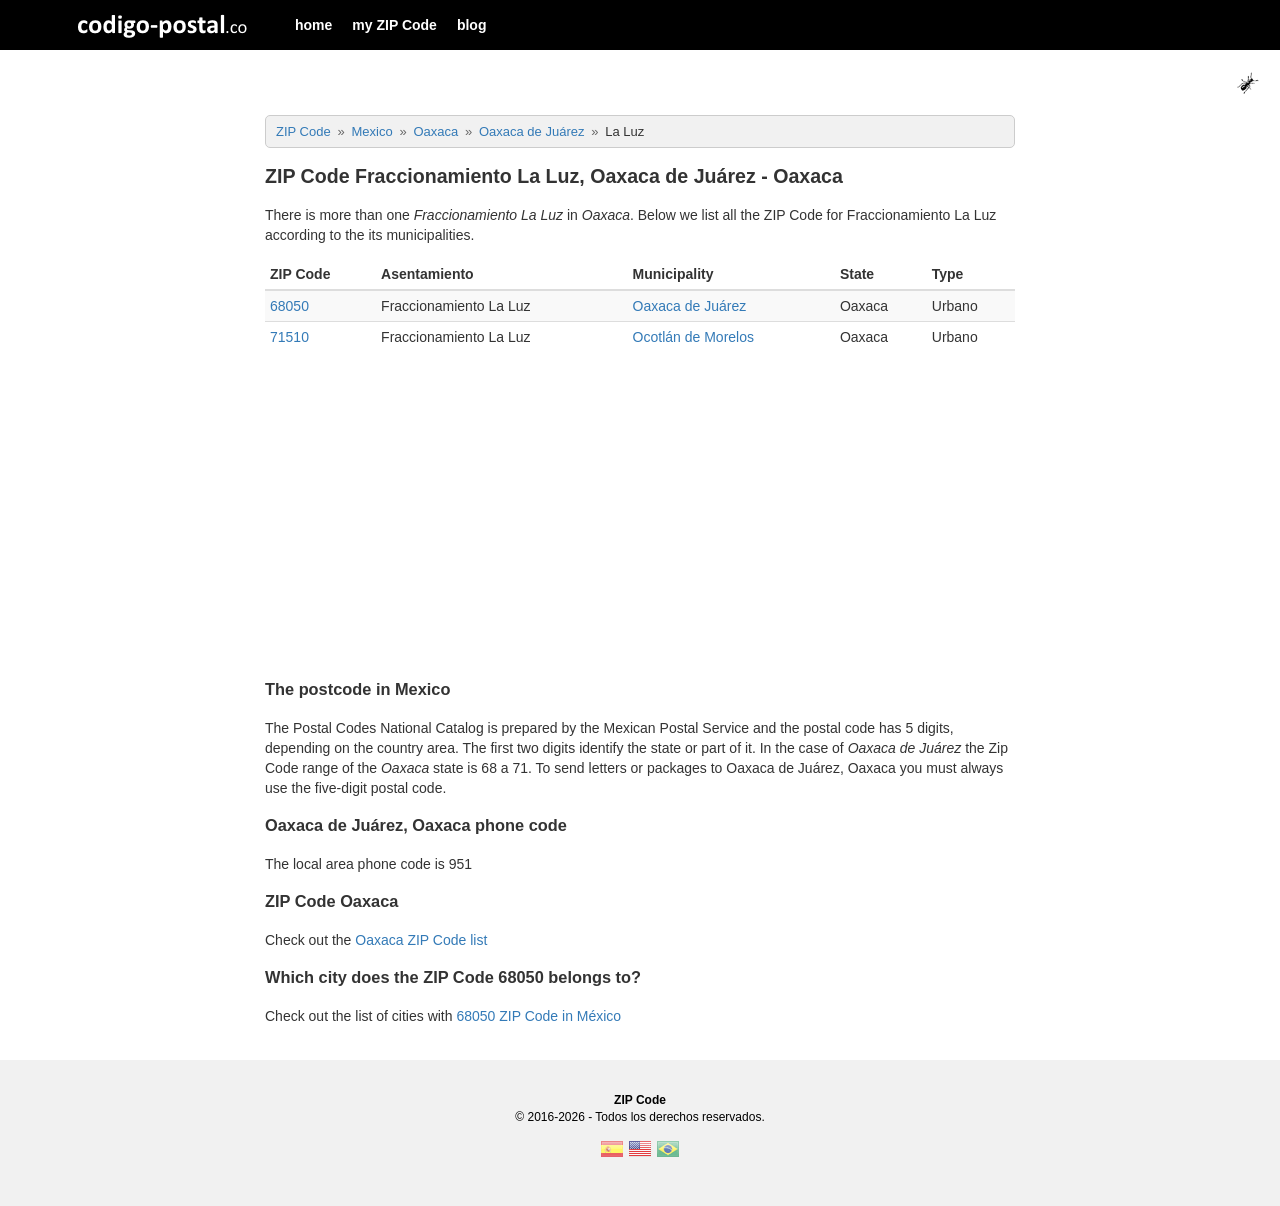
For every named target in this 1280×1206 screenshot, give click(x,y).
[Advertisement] (640, 522)
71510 (289, 337)
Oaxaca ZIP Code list (421, 940)
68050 (289, 306)
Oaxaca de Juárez (690, 306)
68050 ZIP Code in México (538, 1016)
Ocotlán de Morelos (693, 337)
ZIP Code (640, 1100)
